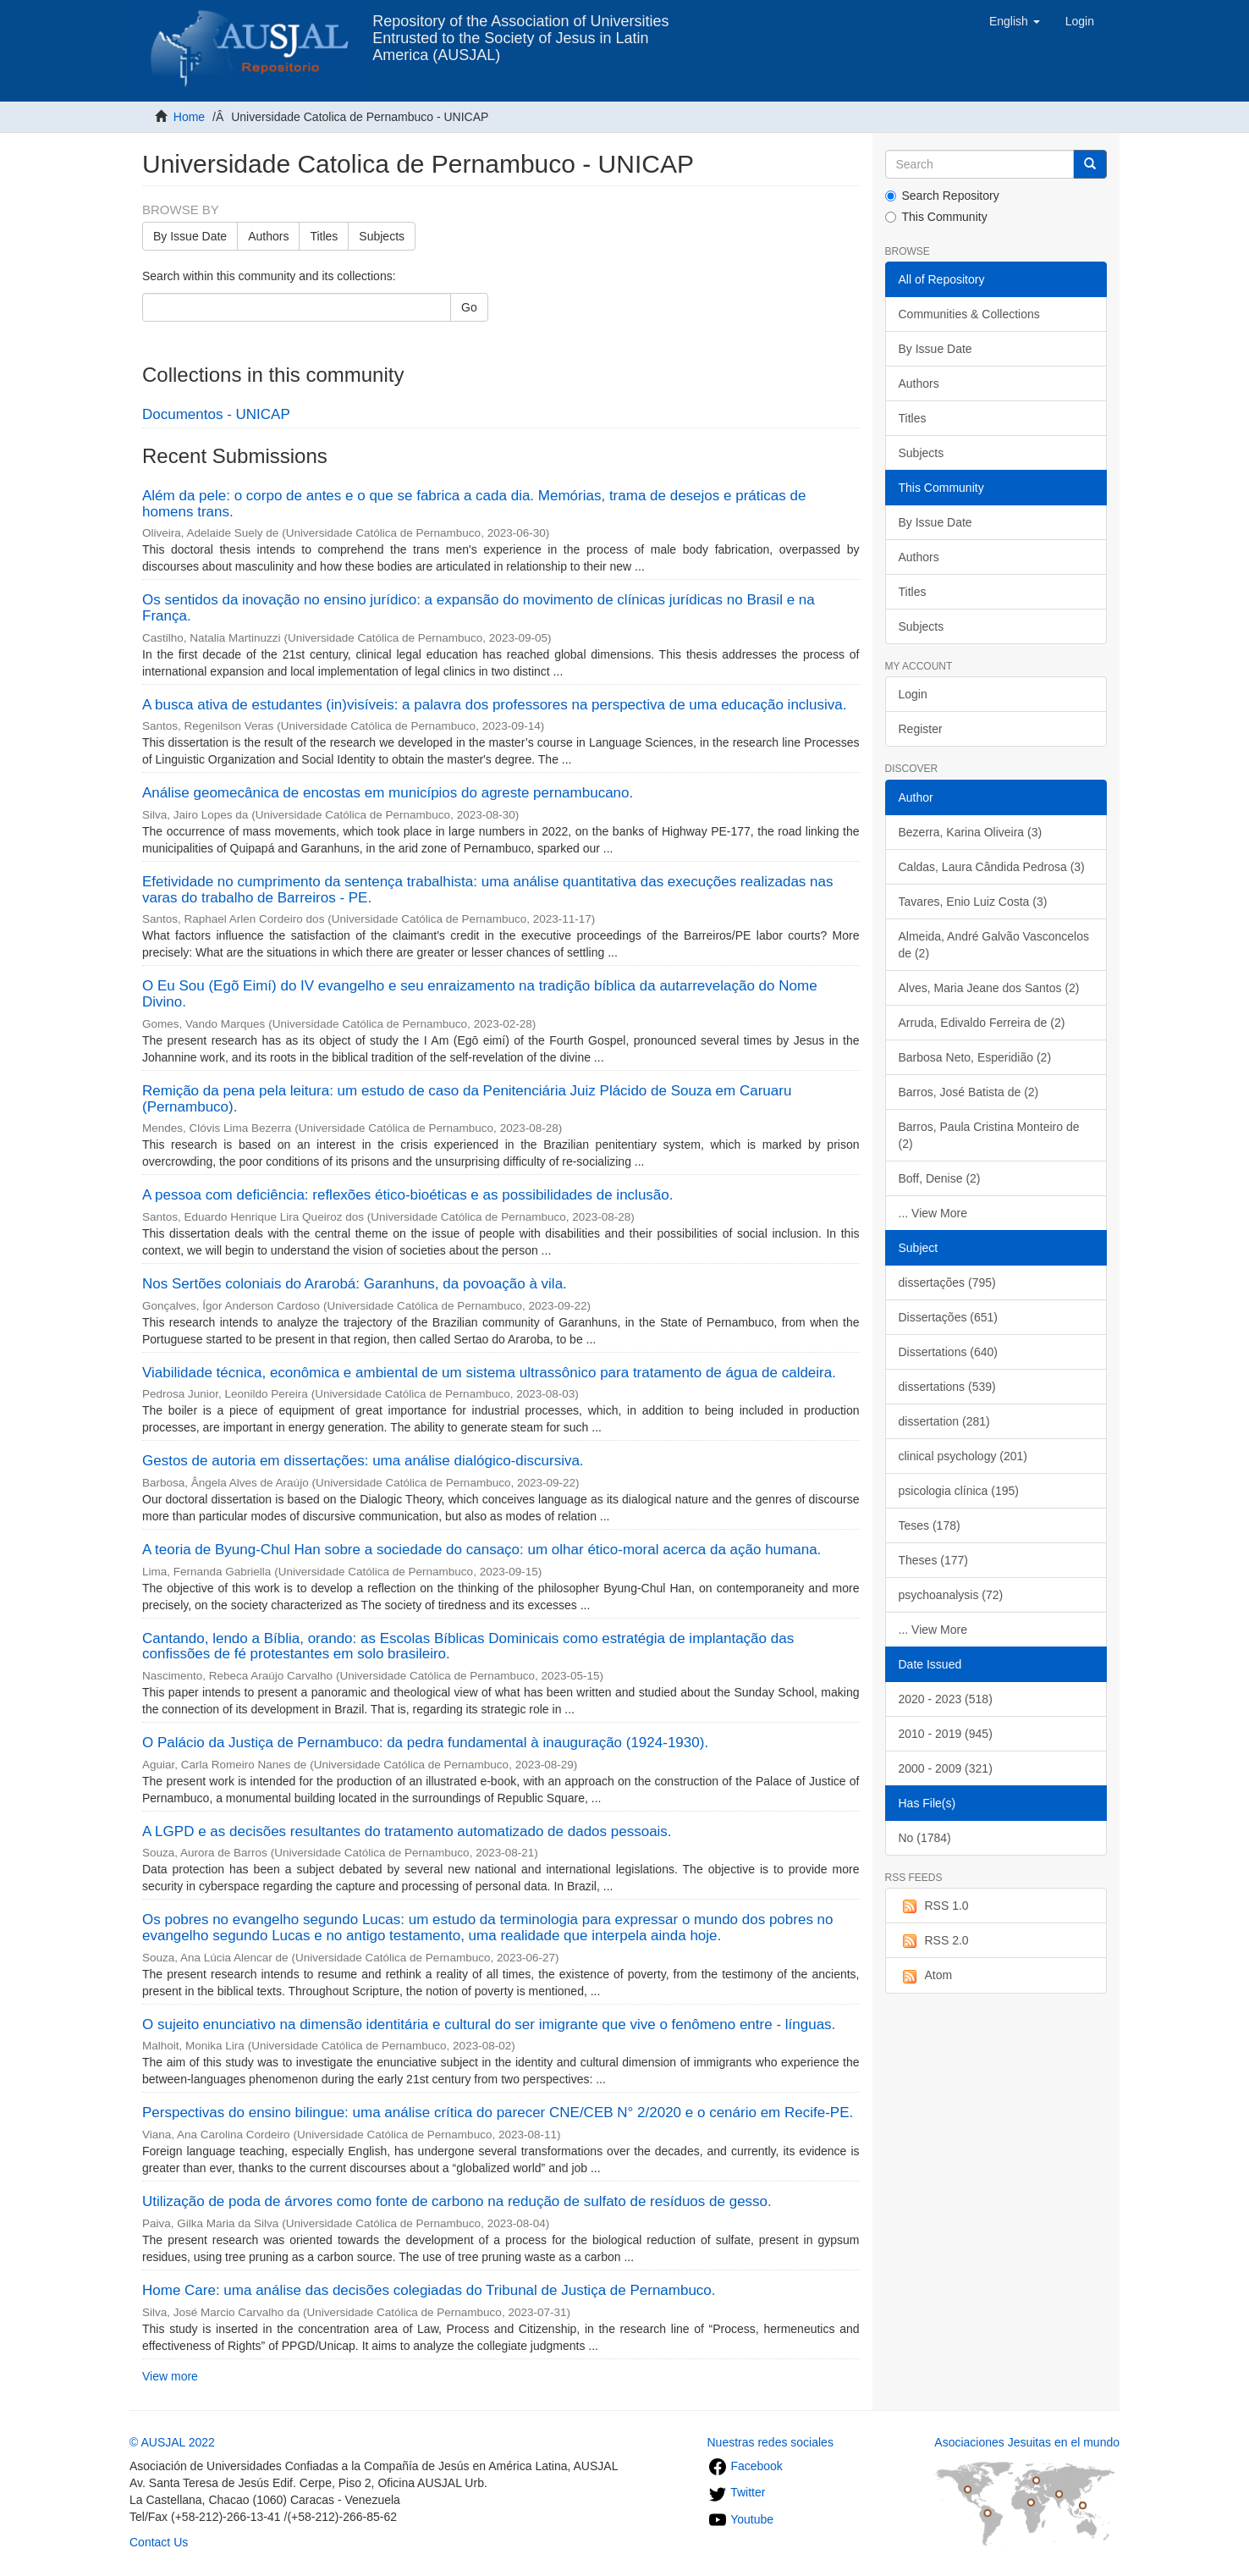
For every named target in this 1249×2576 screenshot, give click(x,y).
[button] (1015, 21)
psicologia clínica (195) (959, 1491)
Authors (268, 236)
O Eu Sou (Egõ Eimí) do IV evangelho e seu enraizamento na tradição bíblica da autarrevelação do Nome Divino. (479, 994)
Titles (324, 236)
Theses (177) (933, 1560)
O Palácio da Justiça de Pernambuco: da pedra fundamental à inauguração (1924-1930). (425, 1743)
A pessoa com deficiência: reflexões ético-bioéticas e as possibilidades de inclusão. (407, 1195)
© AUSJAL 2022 (172, 2442)
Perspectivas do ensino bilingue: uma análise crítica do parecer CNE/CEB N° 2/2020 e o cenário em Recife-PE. (497, 2112)
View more (170, 2376)
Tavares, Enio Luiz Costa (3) (973, 901)
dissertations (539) (947, 1386)
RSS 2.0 (934, 1941)
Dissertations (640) (949, 1352)
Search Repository (942, 195)
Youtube (740, 2519)
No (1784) (925, 1838)
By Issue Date (190, 236)
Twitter (736, 2492)
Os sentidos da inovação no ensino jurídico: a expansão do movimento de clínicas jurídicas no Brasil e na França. (478, 608)
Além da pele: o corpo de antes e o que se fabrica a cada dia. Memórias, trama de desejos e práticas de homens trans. (474, 504)
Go (469, 307)
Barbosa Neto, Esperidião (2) (975, 1057)
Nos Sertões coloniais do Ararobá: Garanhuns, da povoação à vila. (354, 1284)
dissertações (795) (947, 1282)
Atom (926, 1975)
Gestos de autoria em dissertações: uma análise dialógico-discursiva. (363, 1461)
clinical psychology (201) (963, 1456)
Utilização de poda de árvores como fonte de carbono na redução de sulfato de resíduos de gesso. (457, 2201)
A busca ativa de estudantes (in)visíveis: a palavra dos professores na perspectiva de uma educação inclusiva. (494, 705)
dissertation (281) (944, 1421)
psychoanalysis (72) (951, 1595)
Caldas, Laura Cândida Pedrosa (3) (992, 867)
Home (189, 117)
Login (913, 694)
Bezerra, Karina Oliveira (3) (971, 832)
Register (921, 729)
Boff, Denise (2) (940, 1178)
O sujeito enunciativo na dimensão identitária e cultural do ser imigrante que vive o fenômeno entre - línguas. (488, 2024)
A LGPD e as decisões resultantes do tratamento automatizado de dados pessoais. (407, 1831)
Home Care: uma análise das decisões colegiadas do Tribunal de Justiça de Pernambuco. (429, 2290)
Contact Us (158, 2542)
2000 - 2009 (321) (946, 1768)
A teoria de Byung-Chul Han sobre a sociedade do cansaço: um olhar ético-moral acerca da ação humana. (481, 1550)
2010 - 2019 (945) (946, 1733)
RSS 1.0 (934, 1906)
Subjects (381, 236)
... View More (933, 1213)
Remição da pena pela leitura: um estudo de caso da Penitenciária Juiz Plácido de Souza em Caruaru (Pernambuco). (466, 1099)
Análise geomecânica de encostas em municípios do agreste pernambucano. (387, 793)
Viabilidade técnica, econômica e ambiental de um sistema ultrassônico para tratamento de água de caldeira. (489, 1373)
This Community (936, 216)
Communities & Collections (969, 314)
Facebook (745, 2466)
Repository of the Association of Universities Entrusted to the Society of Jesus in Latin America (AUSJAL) (520, 27)
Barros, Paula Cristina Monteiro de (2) (989, 1135)
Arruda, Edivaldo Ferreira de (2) (982, 1022)
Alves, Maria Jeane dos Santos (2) (989, 988)
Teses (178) (929, 1525)
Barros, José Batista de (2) (969, 1092)
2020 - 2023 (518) (946, 1699)
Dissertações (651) (949, 1317)
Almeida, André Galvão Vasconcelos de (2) (994, 944)
